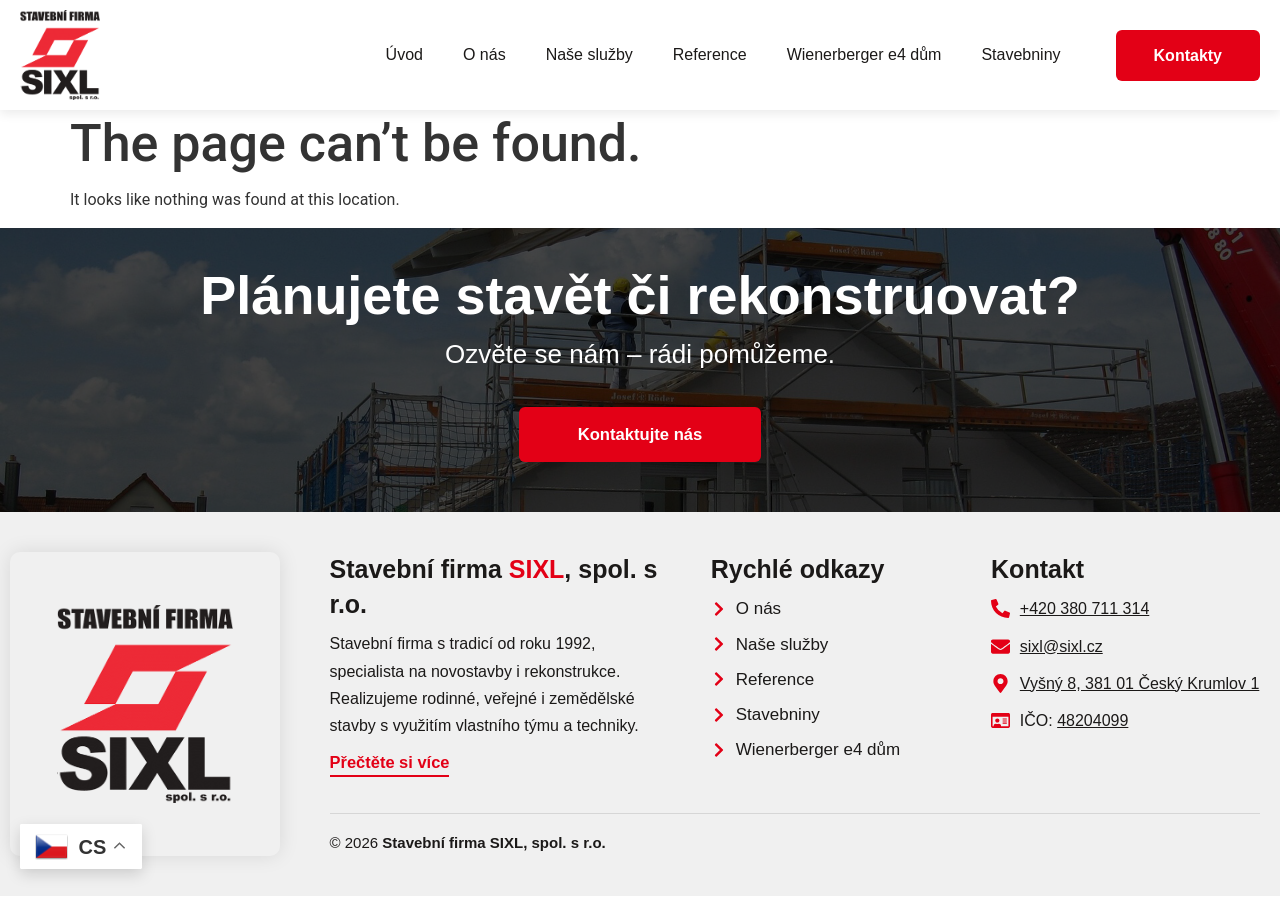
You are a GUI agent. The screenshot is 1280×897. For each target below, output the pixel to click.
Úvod (404, 54)
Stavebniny (1020, 54)
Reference (710, 54)
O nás (484, 54)
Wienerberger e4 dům (864, 54)
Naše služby (589, 54)
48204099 (1092, 720)
